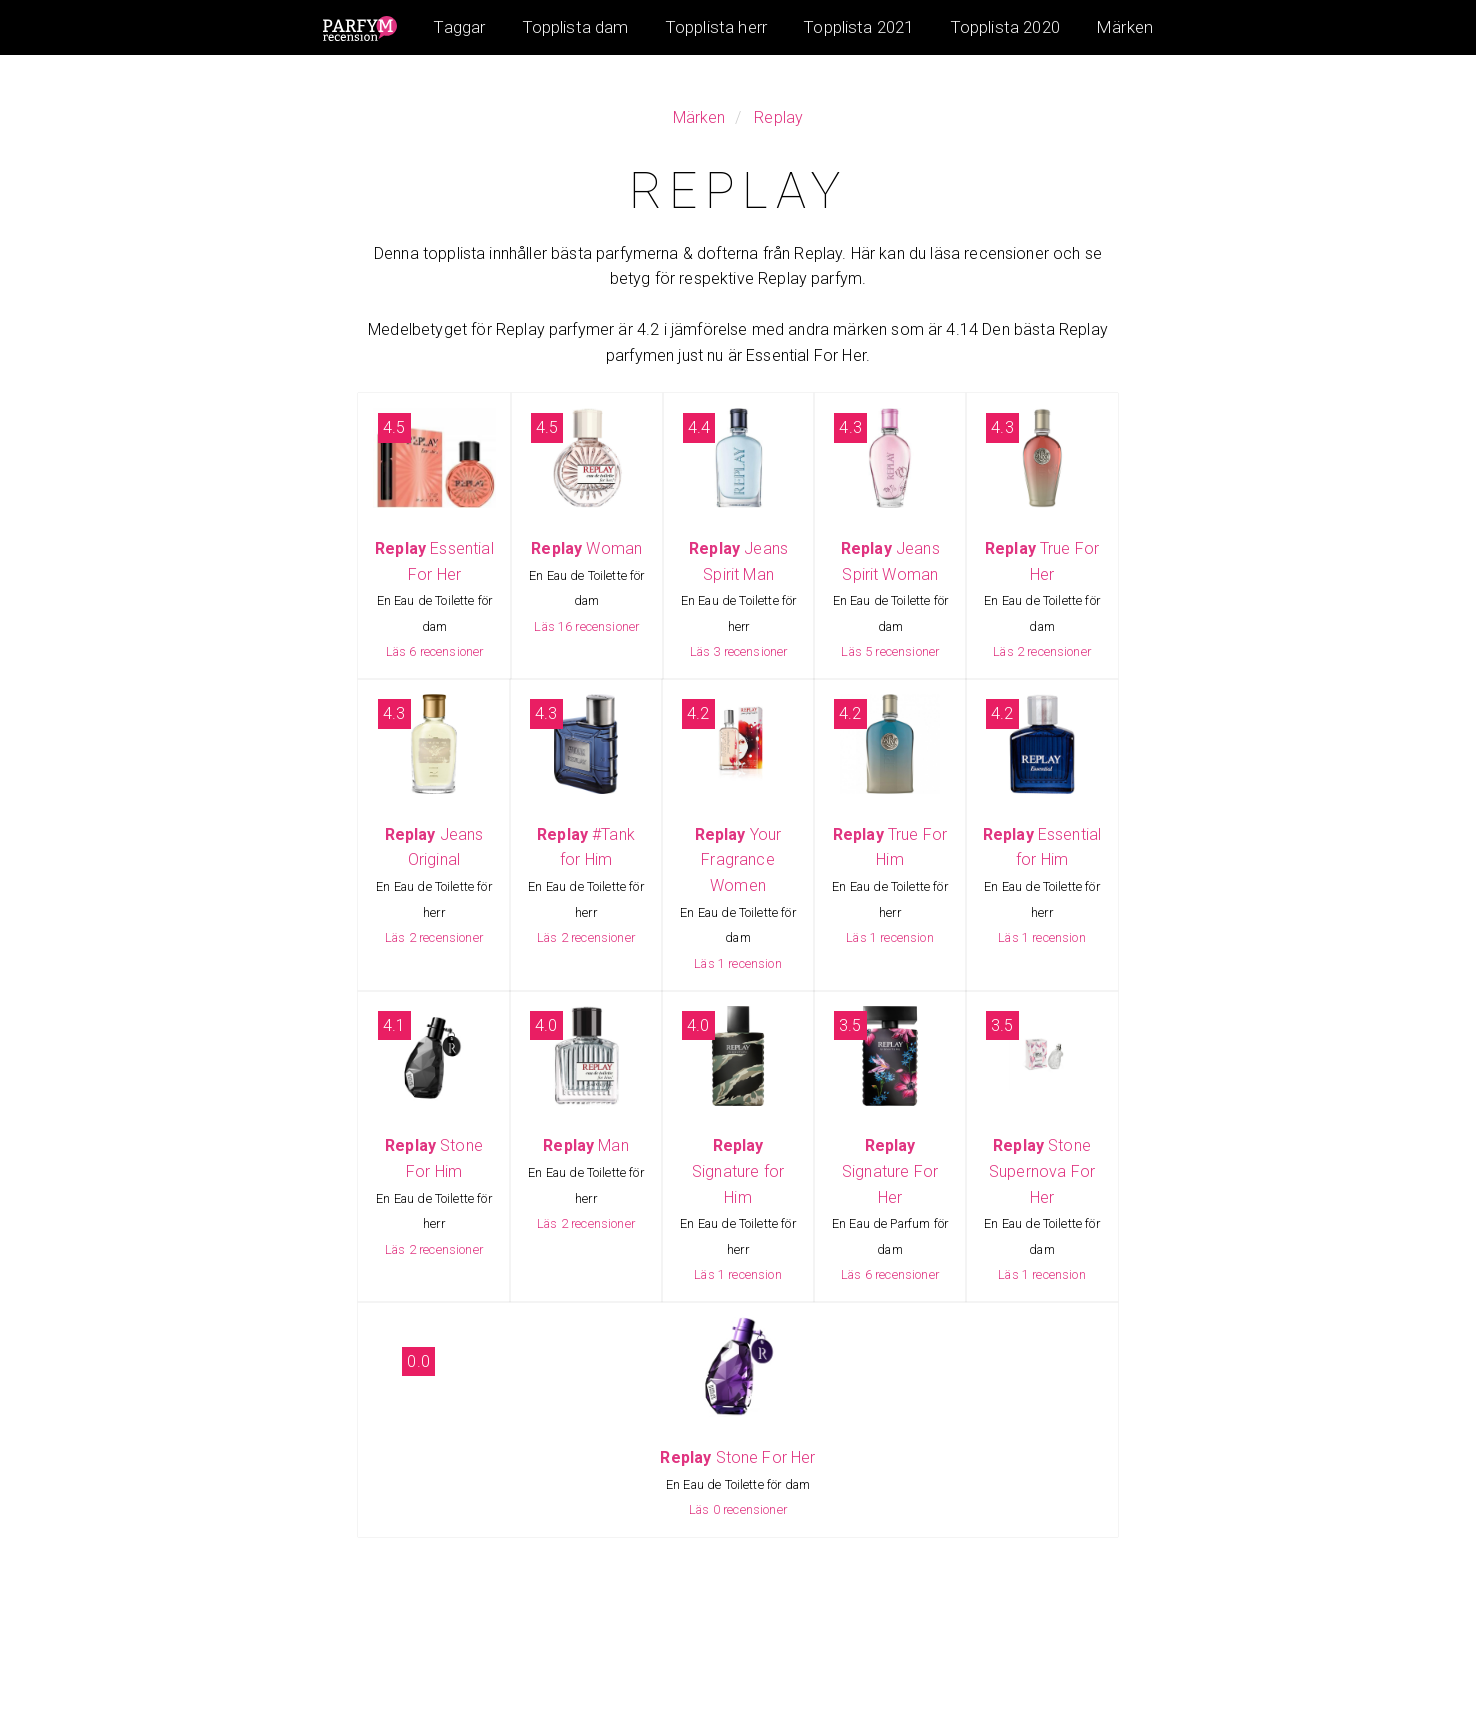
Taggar (459, 27)
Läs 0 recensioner (738, 1509)
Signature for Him (738, 1171)
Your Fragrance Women (738, 860)
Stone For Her (737, 1457)
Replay (778, 117)
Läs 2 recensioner (1042, 651)
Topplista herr (716, 27)
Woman (586, 548)
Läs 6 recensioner (435, 651)
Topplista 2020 (1005, 27)
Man (586, 1145)
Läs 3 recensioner (739, 651)
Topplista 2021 (858, 27)
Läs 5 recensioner (890, 651)
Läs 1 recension (737, 963)
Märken (1124, 27)
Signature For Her (890, 1171)
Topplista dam (575, 27)
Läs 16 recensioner (586, 626)
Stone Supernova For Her (1042, 1171)
